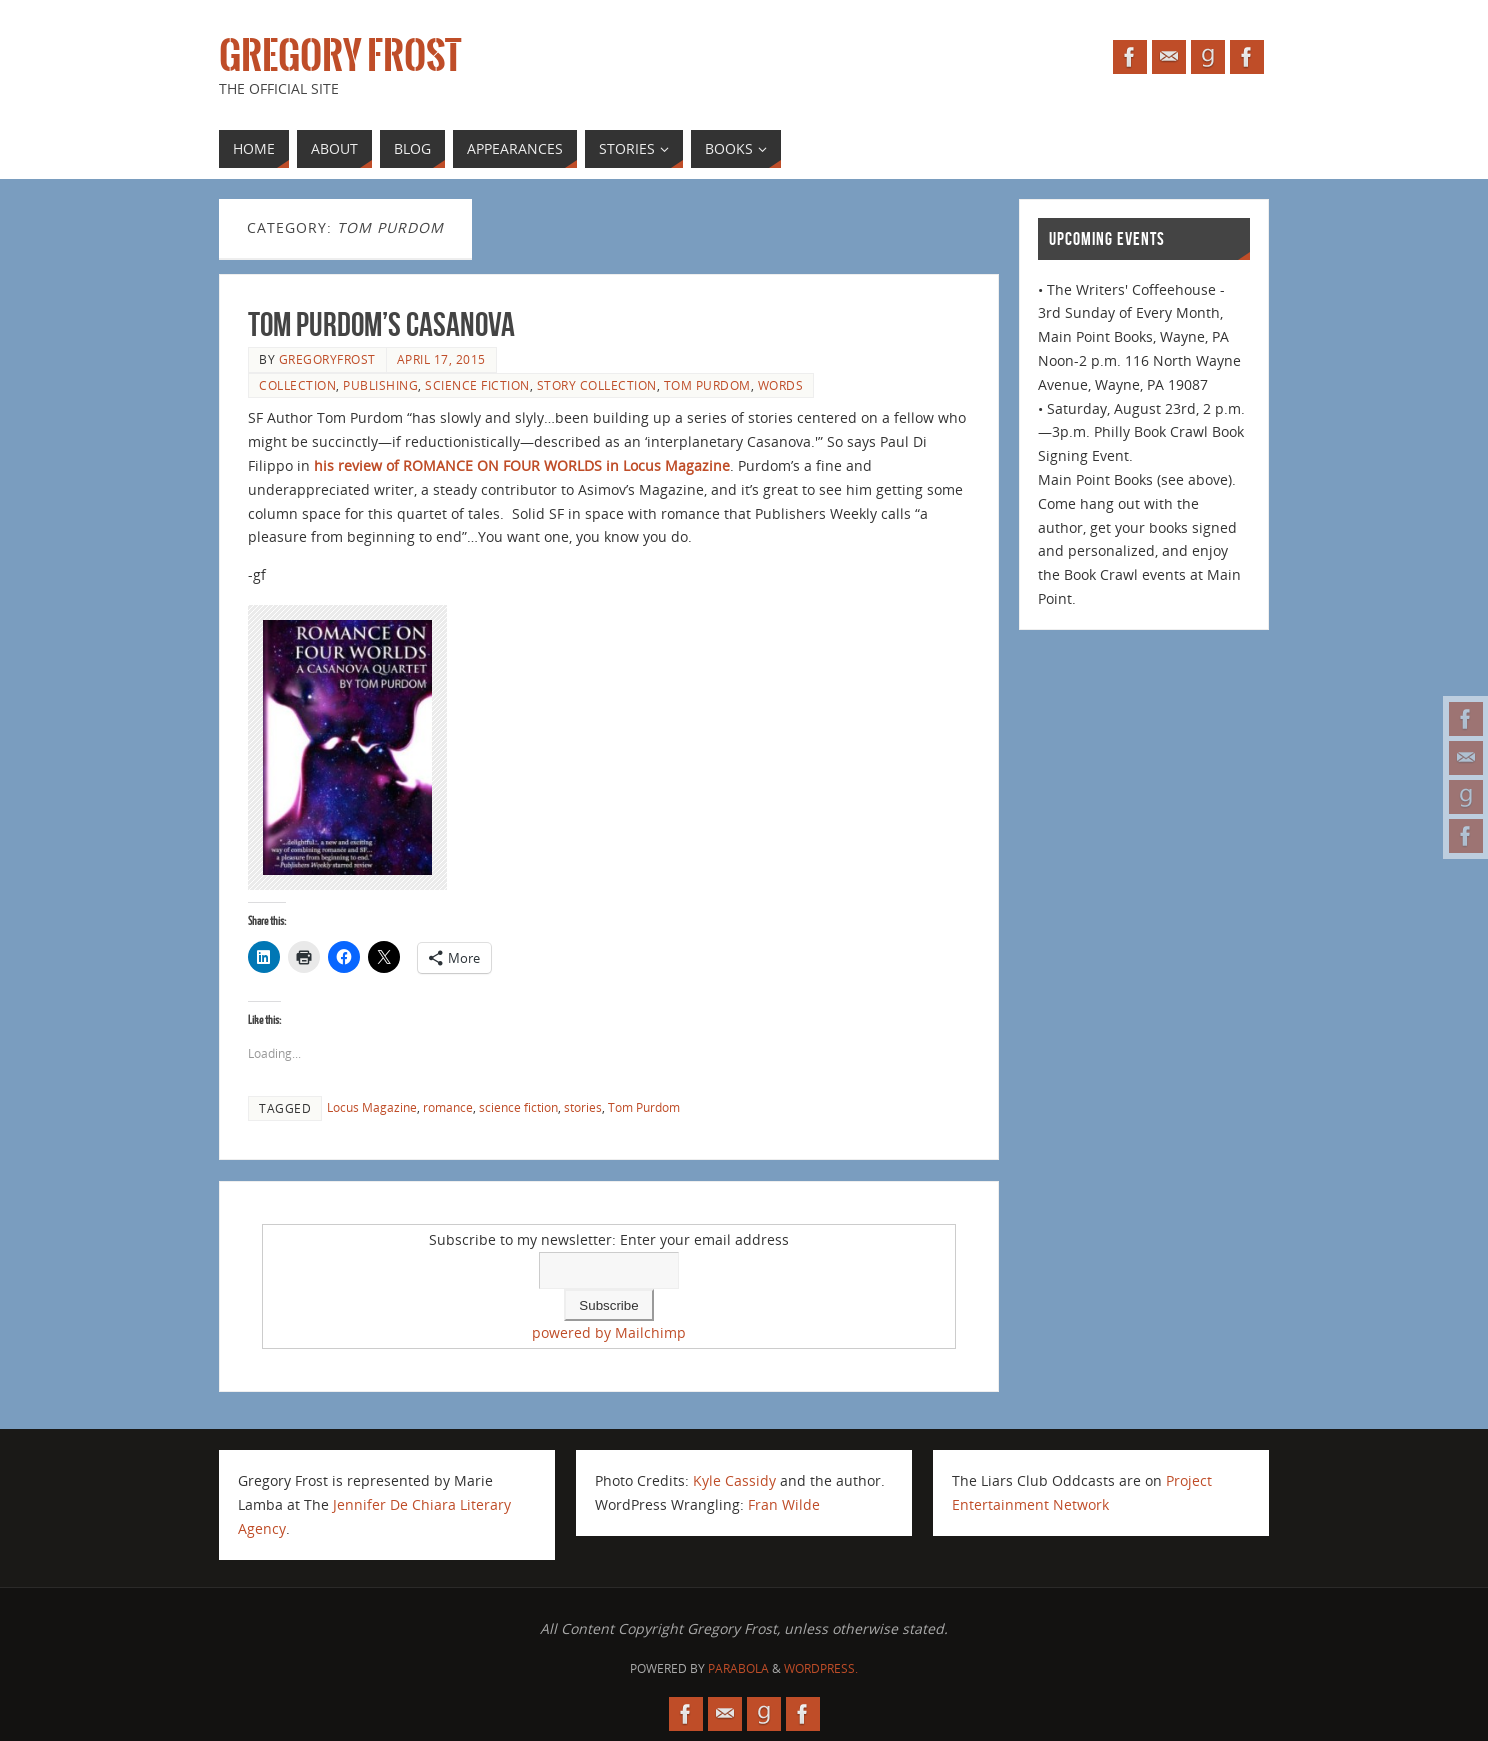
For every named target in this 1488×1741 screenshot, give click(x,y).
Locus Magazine (372, 1107)
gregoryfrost (327, 359)
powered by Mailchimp (609, 1332)
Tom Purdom (707, 385)
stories (583, 1107)
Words (781, 385)
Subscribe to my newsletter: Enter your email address (609, 1239)
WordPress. (821, 1668)
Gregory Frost (340, 56)
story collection (597, 385)
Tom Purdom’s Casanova (381, 324)
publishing (380, 385)
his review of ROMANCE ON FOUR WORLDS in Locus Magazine (520, 465)
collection (297, 385)
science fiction (477, 385)
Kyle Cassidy (734, 1480)
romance (448, 1107)
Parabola (738, 1668)
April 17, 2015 (441, 359)
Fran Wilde (784, 1504)
